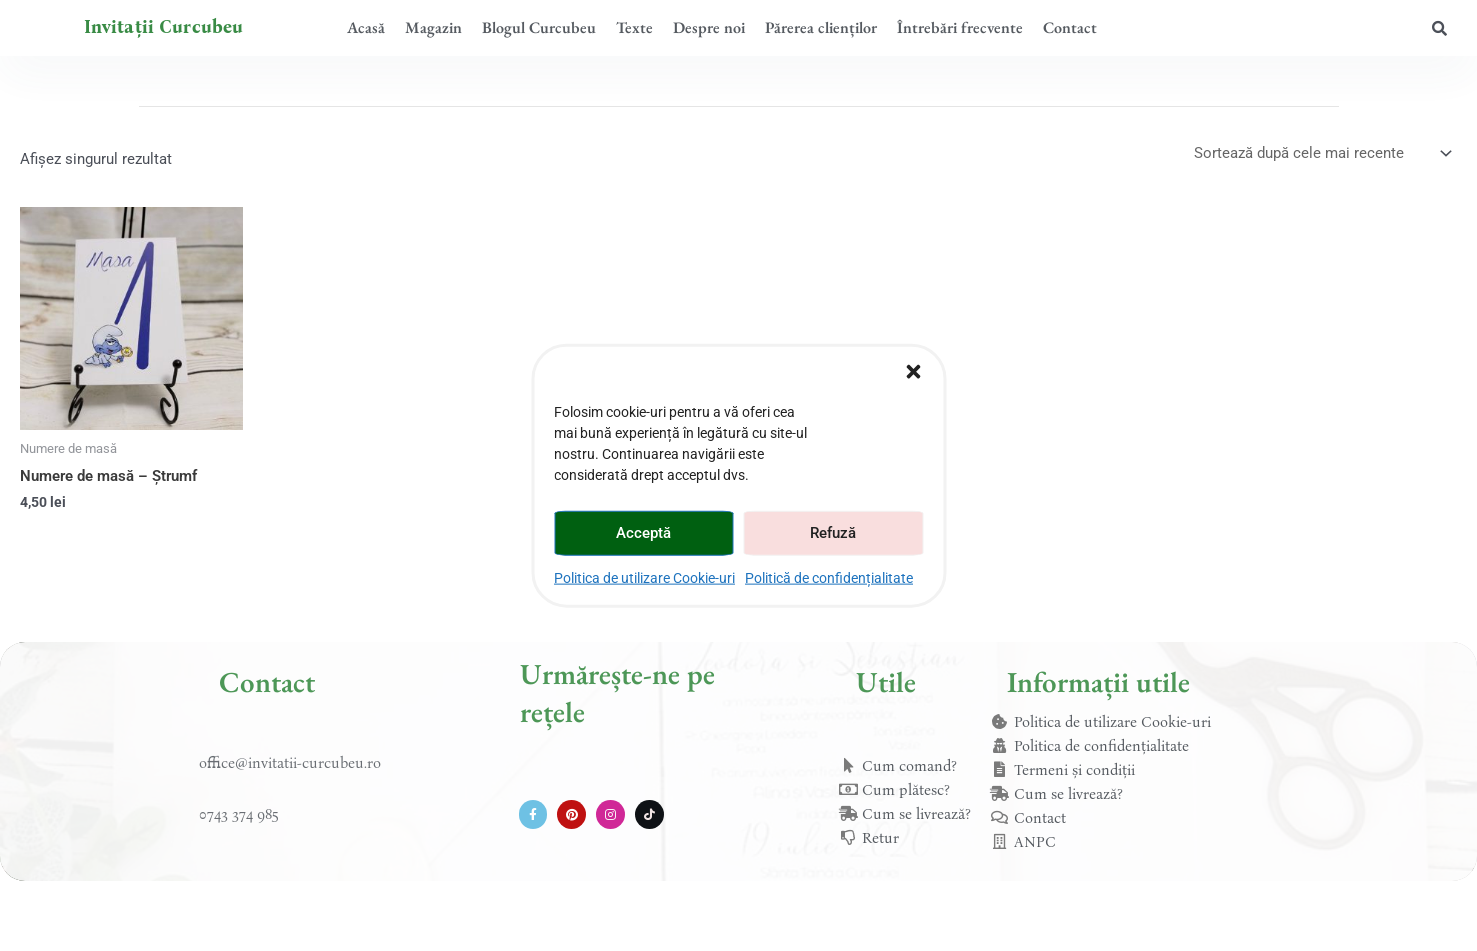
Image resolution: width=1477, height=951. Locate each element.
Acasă (366, 27)
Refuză (833, 533)
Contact (1070, 27)
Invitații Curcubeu (164, 27)
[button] (913, 371)
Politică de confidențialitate (829, 577)
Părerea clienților (821, 27)
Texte (634, 27)
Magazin (433, 27)
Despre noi (709, 27)
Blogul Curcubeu (539, 27)
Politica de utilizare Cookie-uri (644, 577)
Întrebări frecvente (960, 27)
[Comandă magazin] (1321, 153)
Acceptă (643, 533)
